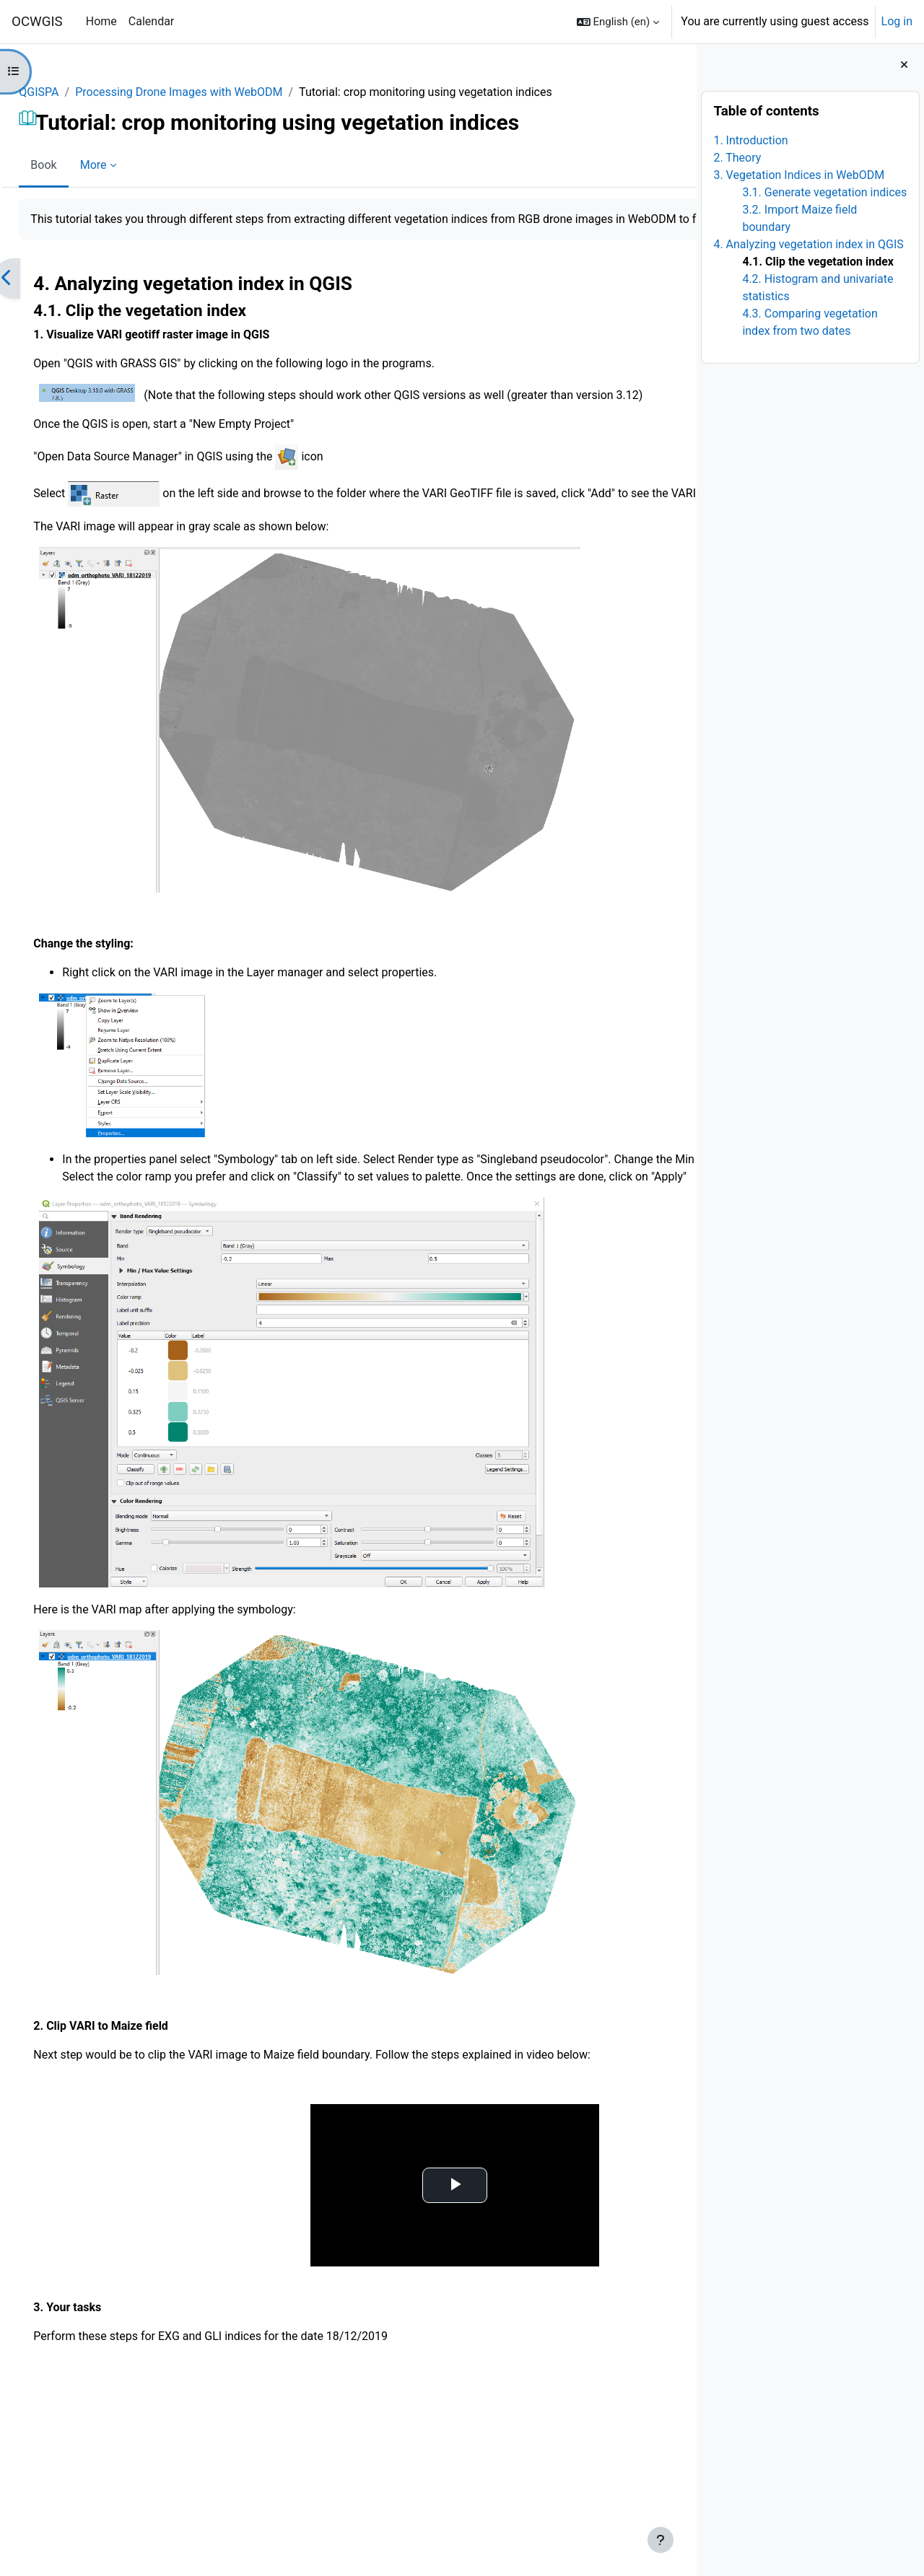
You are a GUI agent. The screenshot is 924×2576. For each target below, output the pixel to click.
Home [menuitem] (101, 21)
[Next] (680, 296)
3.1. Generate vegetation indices (824, 192)
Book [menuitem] (76, 165)
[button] (618, 21)
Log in (896, 21)
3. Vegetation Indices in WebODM (798, 175)
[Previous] (39, 296)
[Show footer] (661, 2540)
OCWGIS (37, 22)
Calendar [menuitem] (151, 21)
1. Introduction (750, 140)
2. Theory (737, 158)
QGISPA (71, 92)
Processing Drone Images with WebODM (211, 92)
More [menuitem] (125, 165)
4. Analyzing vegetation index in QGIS (808, 244)
